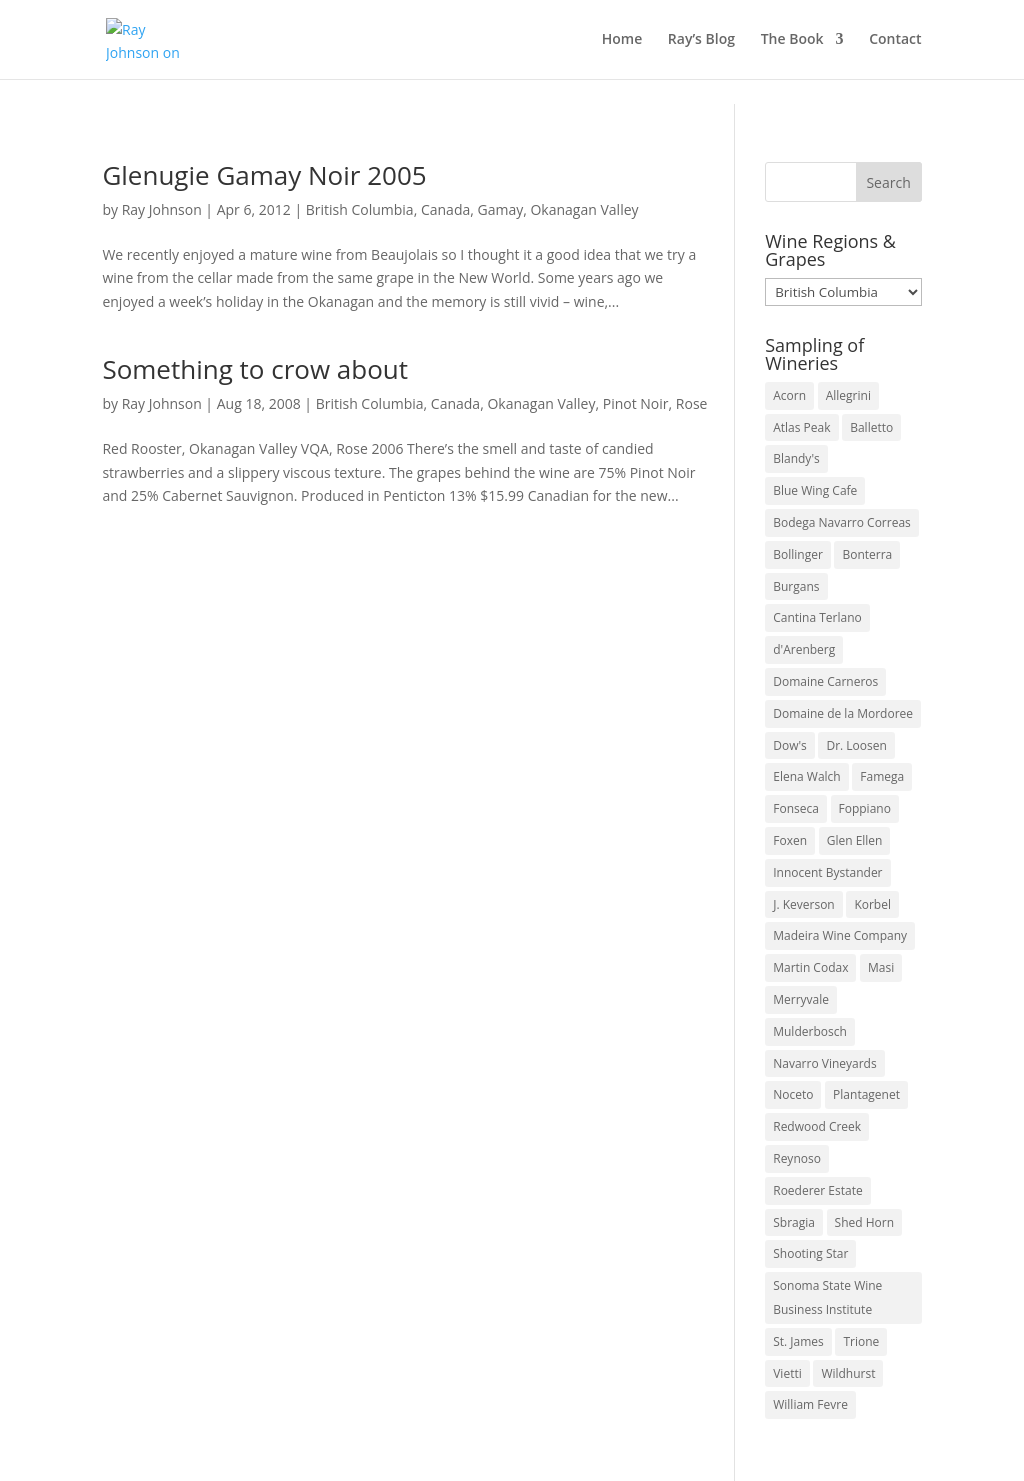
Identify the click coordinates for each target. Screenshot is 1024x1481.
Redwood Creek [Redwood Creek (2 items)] (817, 1126)
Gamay (501, 209)
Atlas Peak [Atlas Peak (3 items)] (801, 427)
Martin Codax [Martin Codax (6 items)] (810, 967)
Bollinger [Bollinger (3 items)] (798, 554)
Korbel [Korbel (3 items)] (872, 904)
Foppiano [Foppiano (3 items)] (865, 808)
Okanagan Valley (584, 209)
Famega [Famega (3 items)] (882, 776)
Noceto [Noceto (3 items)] (793, 1094)
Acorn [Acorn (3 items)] (789, 395)
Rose (692, 403)
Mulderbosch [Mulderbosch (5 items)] (810, 1031)
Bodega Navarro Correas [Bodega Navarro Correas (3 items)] (842, 522)
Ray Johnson (162, 209)
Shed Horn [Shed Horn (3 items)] (864, 1222)
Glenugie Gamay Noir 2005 (264, 175)
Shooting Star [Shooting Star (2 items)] (810, 1253)
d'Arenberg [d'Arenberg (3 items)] (804, 649)
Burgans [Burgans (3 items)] (796, 586)
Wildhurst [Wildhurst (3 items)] (848, 1373)
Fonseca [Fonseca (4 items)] (796, 808)
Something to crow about (255, 369)
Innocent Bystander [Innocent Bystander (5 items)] (827, 872)
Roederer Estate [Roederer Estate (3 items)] (817, 1190)
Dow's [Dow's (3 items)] (790, 745)
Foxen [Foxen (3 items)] (790, 840)
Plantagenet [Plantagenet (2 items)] (866, 1094)
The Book (792, 41)
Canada (445, 209)
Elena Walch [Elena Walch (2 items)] (806, 776)
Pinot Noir (636, 403)
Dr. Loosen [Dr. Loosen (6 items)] (856, 745)
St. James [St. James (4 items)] (798, 1341)
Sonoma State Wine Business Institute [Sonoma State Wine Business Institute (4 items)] (827, 1297)
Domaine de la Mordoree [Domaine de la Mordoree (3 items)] (843, 713)
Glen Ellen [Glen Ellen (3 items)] (855, 840)
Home (622, 41)
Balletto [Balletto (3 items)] (871, 427)
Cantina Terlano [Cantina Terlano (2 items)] (817, 617)
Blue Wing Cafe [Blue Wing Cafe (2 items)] (815, 490)
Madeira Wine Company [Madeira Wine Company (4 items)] (840, 935)
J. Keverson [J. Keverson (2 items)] (804, 904)
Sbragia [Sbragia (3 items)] (794, 1222)
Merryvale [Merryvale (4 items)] (801, 999)
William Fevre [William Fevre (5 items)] (810, 1404)
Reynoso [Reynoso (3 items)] (797, 1158)
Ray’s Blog (701, 41)
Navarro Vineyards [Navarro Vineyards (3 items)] (824, 1063)
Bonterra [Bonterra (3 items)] (867, 554)
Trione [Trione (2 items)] (861, 1341)
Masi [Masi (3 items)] (881, 967)
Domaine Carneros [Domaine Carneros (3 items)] (825, 681)
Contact (895, 41)
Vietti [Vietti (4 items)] (787, 1373)
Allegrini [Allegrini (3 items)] (848, 395)
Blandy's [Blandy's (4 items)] (796, 458)
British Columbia (360, 209)
